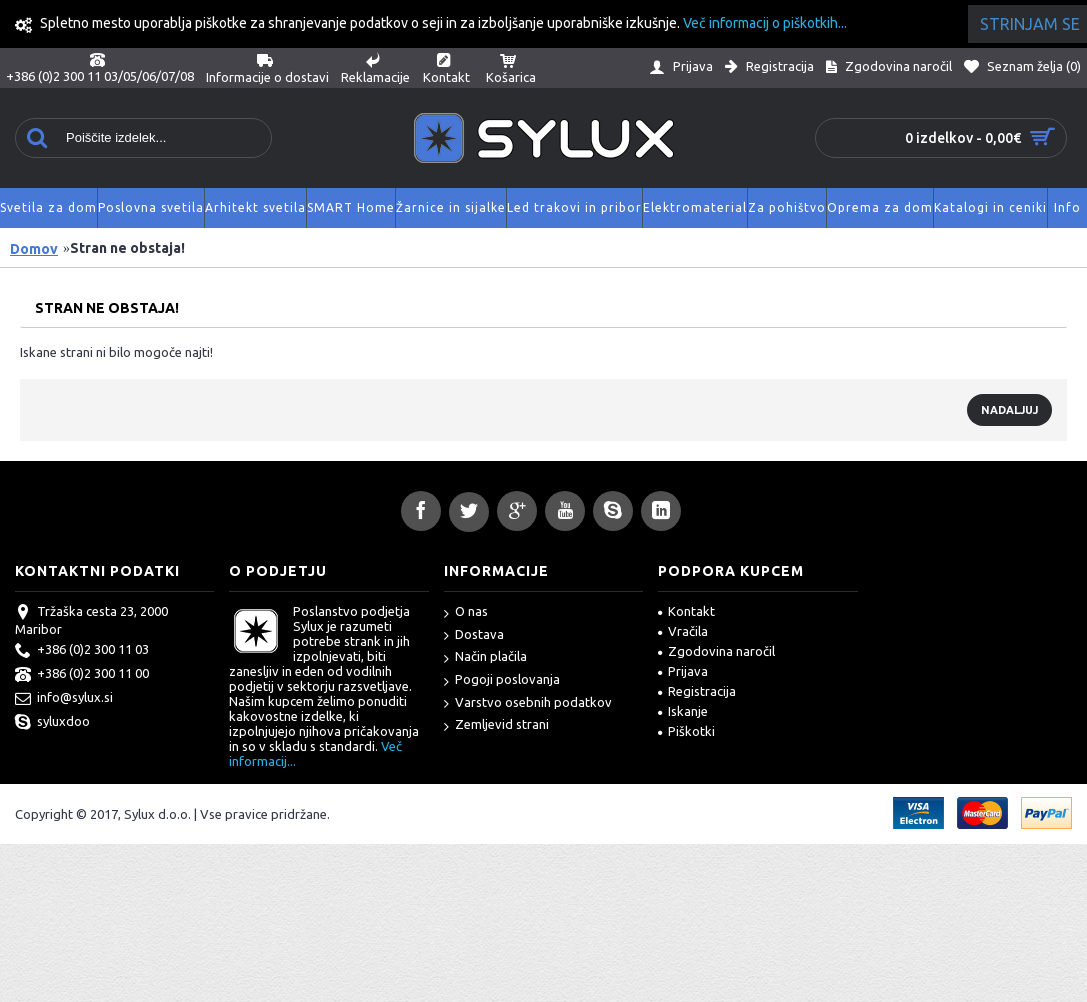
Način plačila (485, 657)
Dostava (474, 635)
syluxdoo (52, 723)
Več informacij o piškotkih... (765, 23)
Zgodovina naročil (716, 651)
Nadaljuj (1009, 410)
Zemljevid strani (496, 725)
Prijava (683, 671)
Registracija (697, 691)
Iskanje (683, 711)
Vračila (683, 631)
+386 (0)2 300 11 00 (82, 675)
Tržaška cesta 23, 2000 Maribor (91, 620)
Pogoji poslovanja (502, 680)
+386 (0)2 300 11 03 (82, 651)
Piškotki (686, 731)
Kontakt (686, 611)
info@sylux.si (64, 699)
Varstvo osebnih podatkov (528, 703)
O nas (466, 612)
